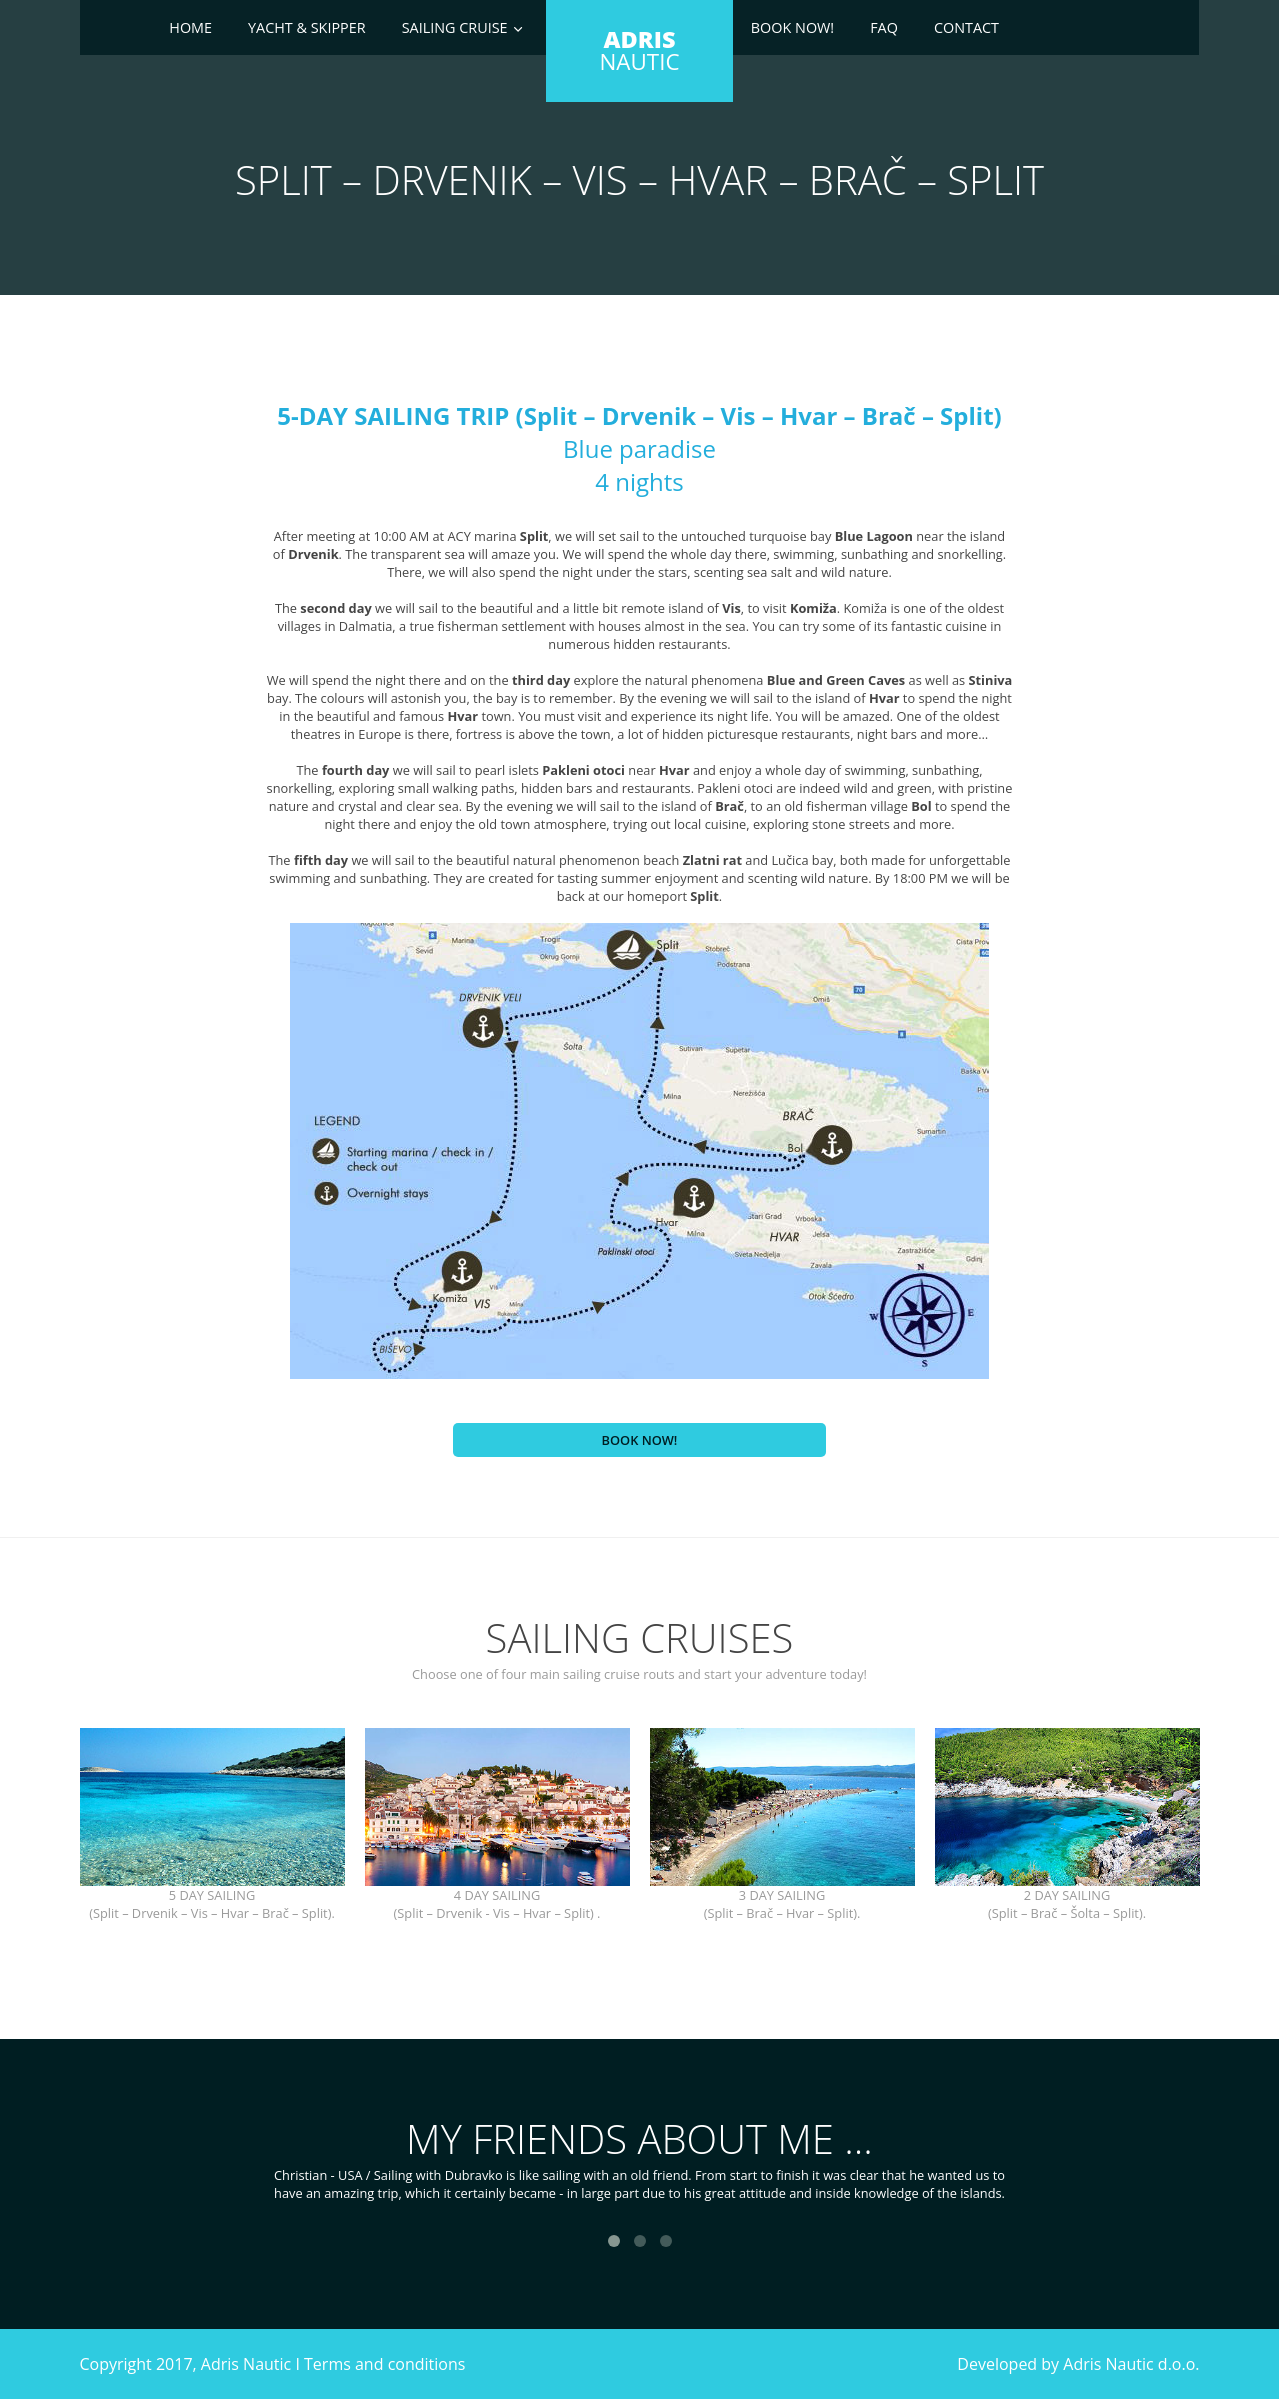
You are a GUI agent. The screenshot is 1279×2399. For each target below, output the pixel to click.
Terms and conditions (384, 2364)
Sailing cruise (455, 27)
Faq (884, 27)
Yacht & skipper (307, 27)
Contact (966, 27)
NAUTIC (639, 50)
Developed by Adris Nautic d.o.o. (1078, 2364)
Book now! (792, 27)
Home (190, 27)
